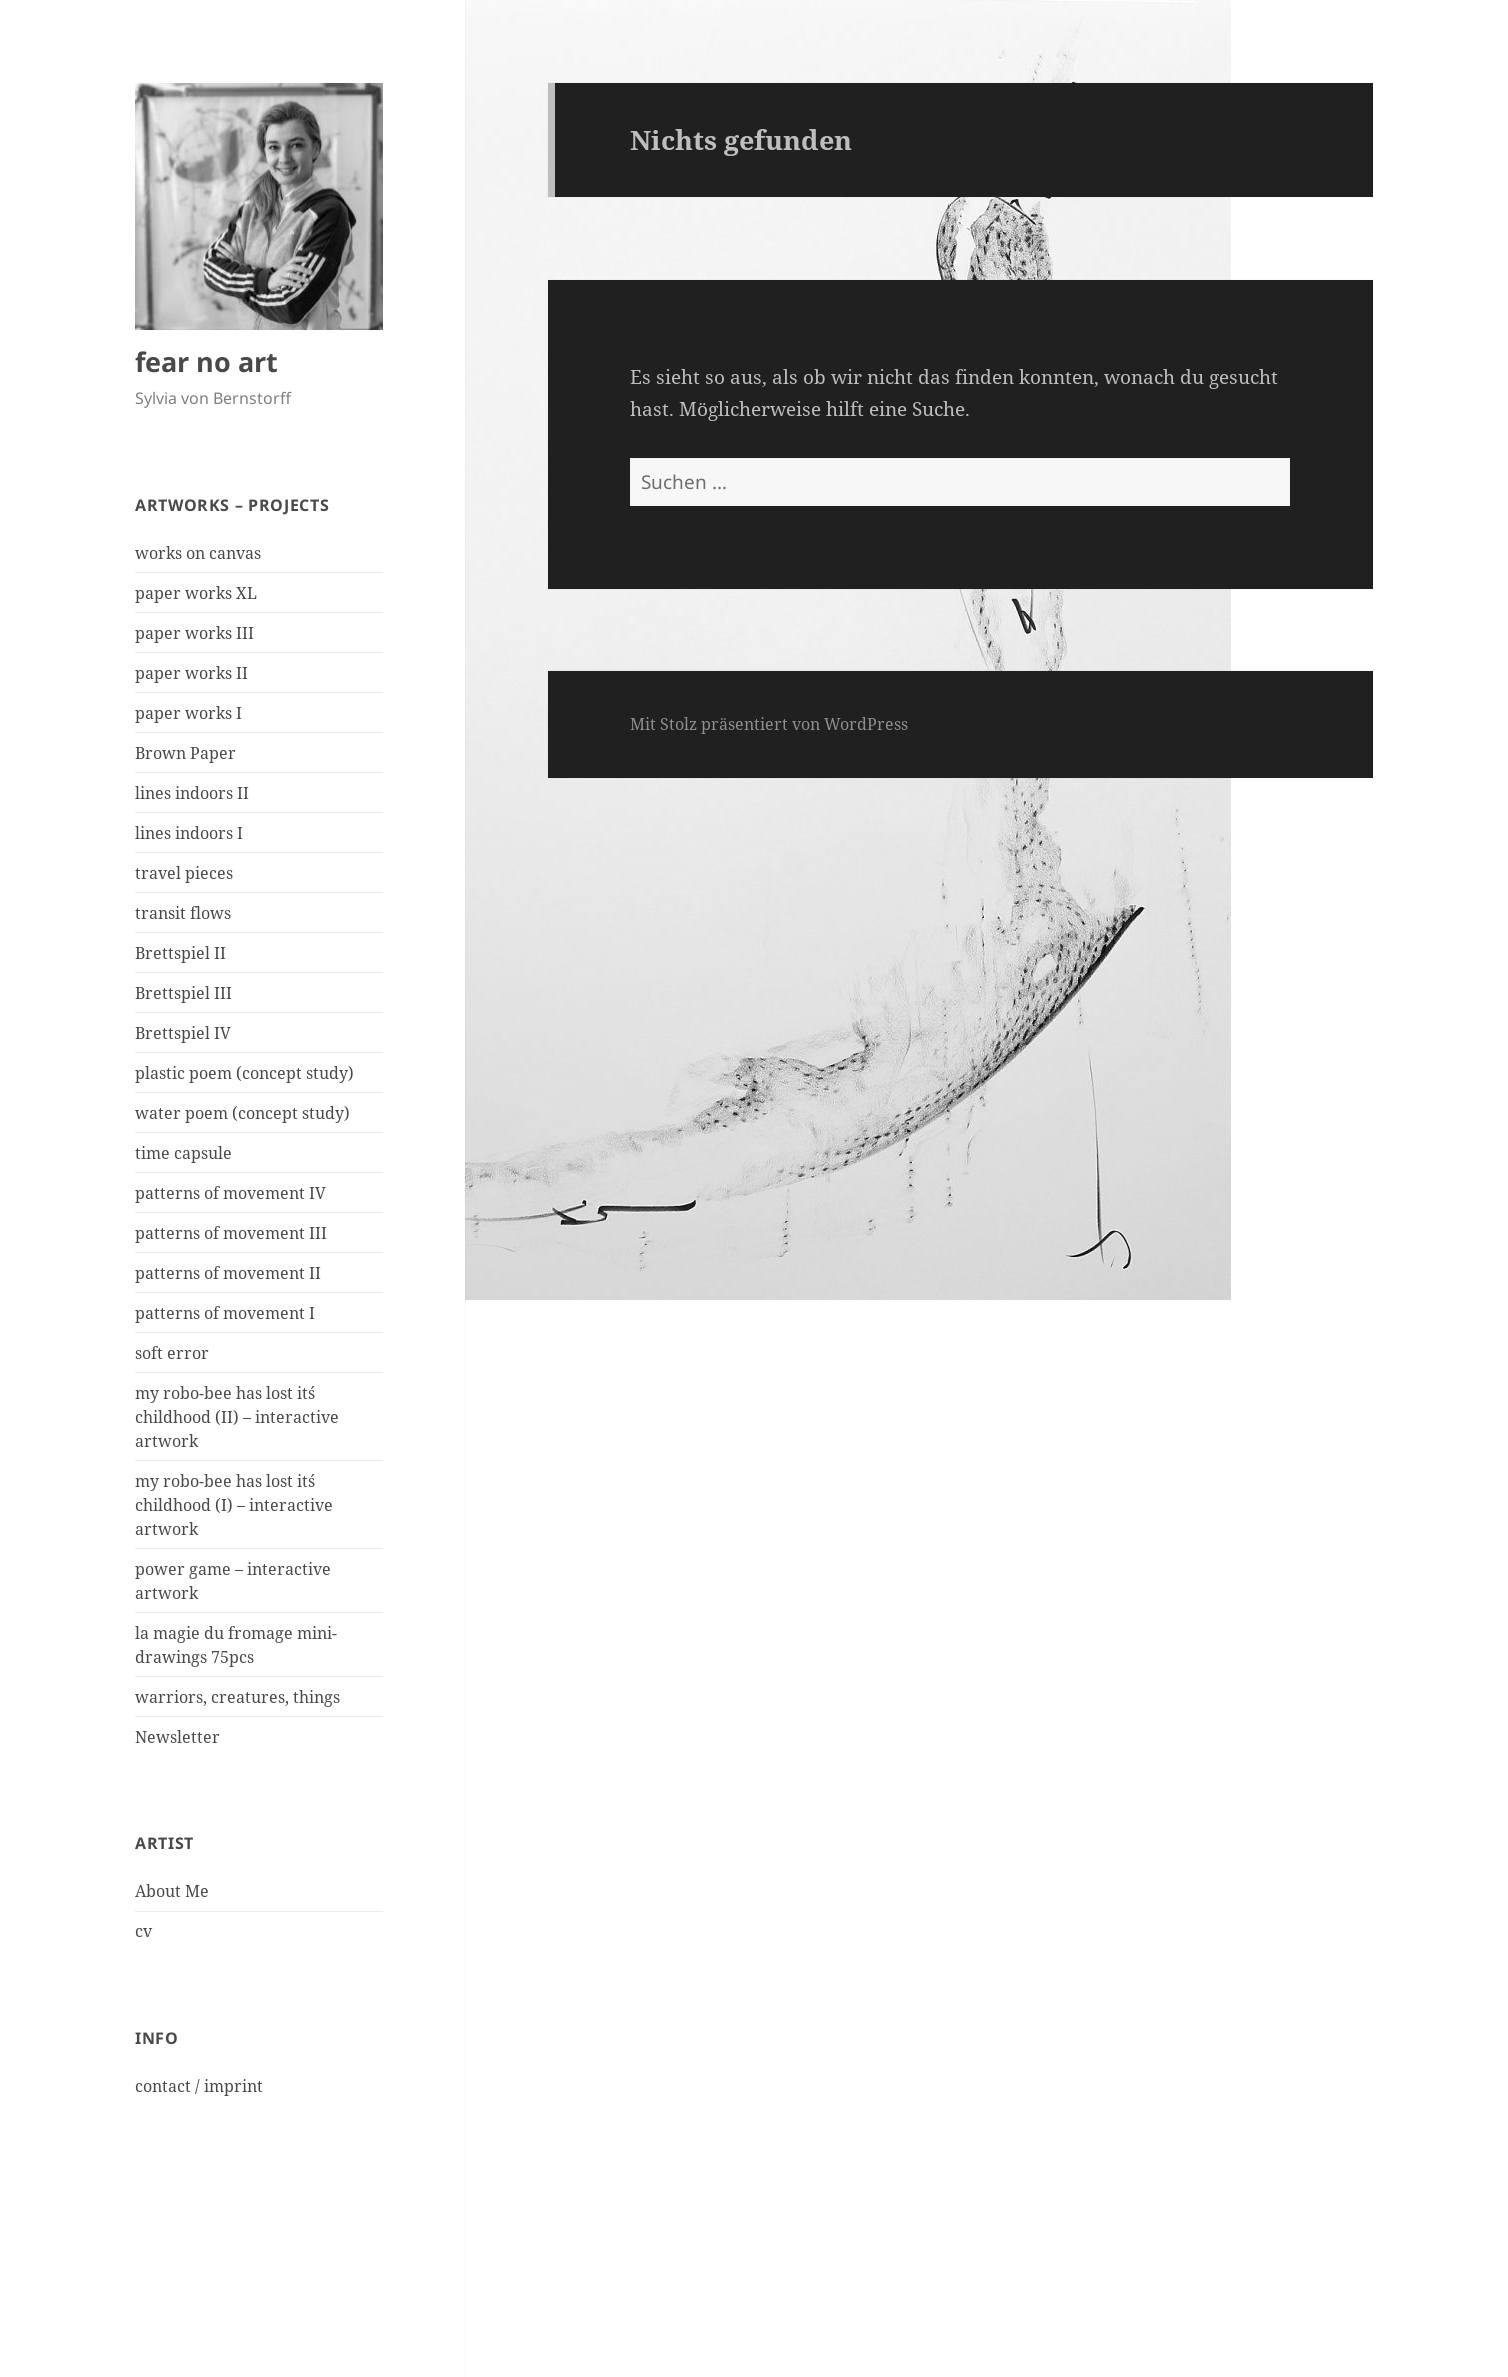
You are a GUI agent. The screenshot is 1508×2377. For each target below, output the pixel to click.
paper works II (191, 673)
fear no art (206, 361)
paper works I (188, 713)
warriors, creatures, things (237, 1697)
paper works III (194, 633)
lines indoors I (189, 833)
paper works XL (196, 593)
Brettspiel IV (183, 1033)
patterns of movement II (228, 1273)
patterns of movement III (231, 1233)
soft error (172, 1353)
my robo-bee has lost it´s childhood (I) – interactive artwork (234, 1505)
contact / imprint (199, 2086)
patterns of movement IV (230, 1193)
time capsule (183, 1153)
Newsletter (177, 1737)
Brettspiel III (183, 993)
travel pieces (184, 873)
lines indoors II (192, 793)
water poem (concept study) (242, 1113)
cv (143, 1931)
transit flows (183, 913)
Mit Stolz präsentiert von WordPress (769, 724)
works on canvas (198, 553)
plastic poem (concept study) (244, 1073)
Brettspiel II (180, 953)
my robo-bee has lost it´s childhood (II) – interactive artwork (237, 1417)
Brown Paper (185, 753)
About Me (172, 1891)
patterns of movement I (225, 1313)
